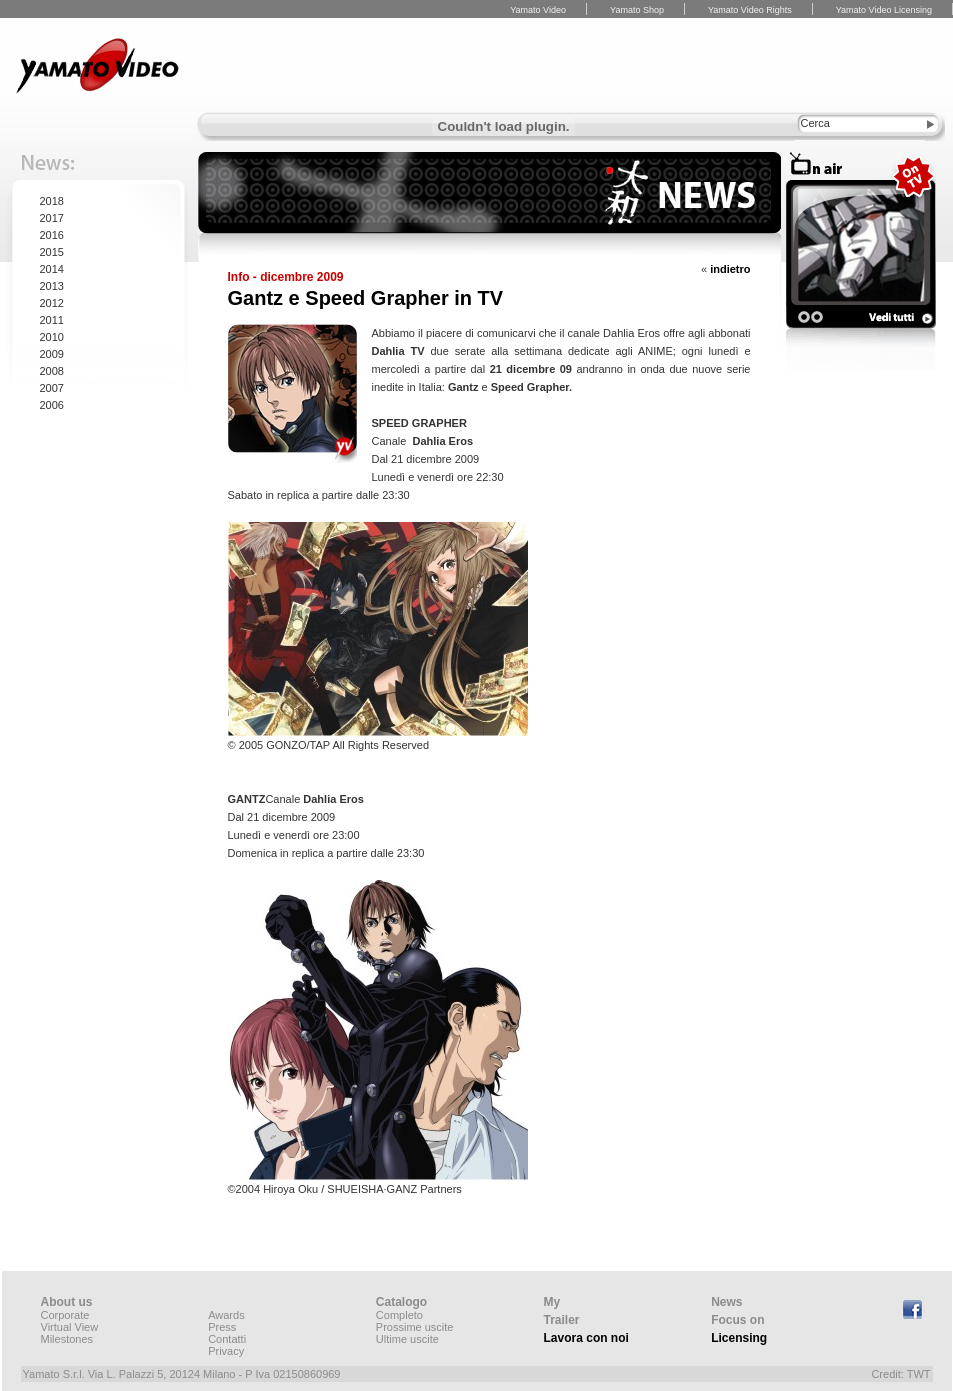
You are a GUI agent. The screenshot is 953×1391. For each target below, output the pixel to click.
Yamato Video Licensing (884, 10)
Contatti (227, 1339)
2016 (52, 235)
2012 (52, 303)
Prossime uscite (415, 1327)
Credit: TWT (900, 1374)
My (552, 1302)
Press (222, 1327)
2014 (52, 269)
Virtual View (70, 1327)
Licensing (739, 1338)
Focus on (737, 1320)
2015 (52, 252)
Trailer (562, 1320)
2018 (52, 201)
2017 (52, 218)
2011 (52, 320)
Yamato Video (538, 10)
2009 (52, 354)
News (726, 1302)
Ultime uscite (407, 1339)
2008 (52, 371)
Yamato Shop (637, 10)
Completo (399, 1315)
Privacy (226, 1351)
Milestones (67, 1339)
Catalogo (401, 1302)
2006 (52, 405)
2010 (52, 337)
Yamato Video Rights (750, 10)
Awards (226, 1315)
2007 (52, 388)
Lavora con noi (586, 1338)
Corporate (65, 1315)
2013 (52, 286)
